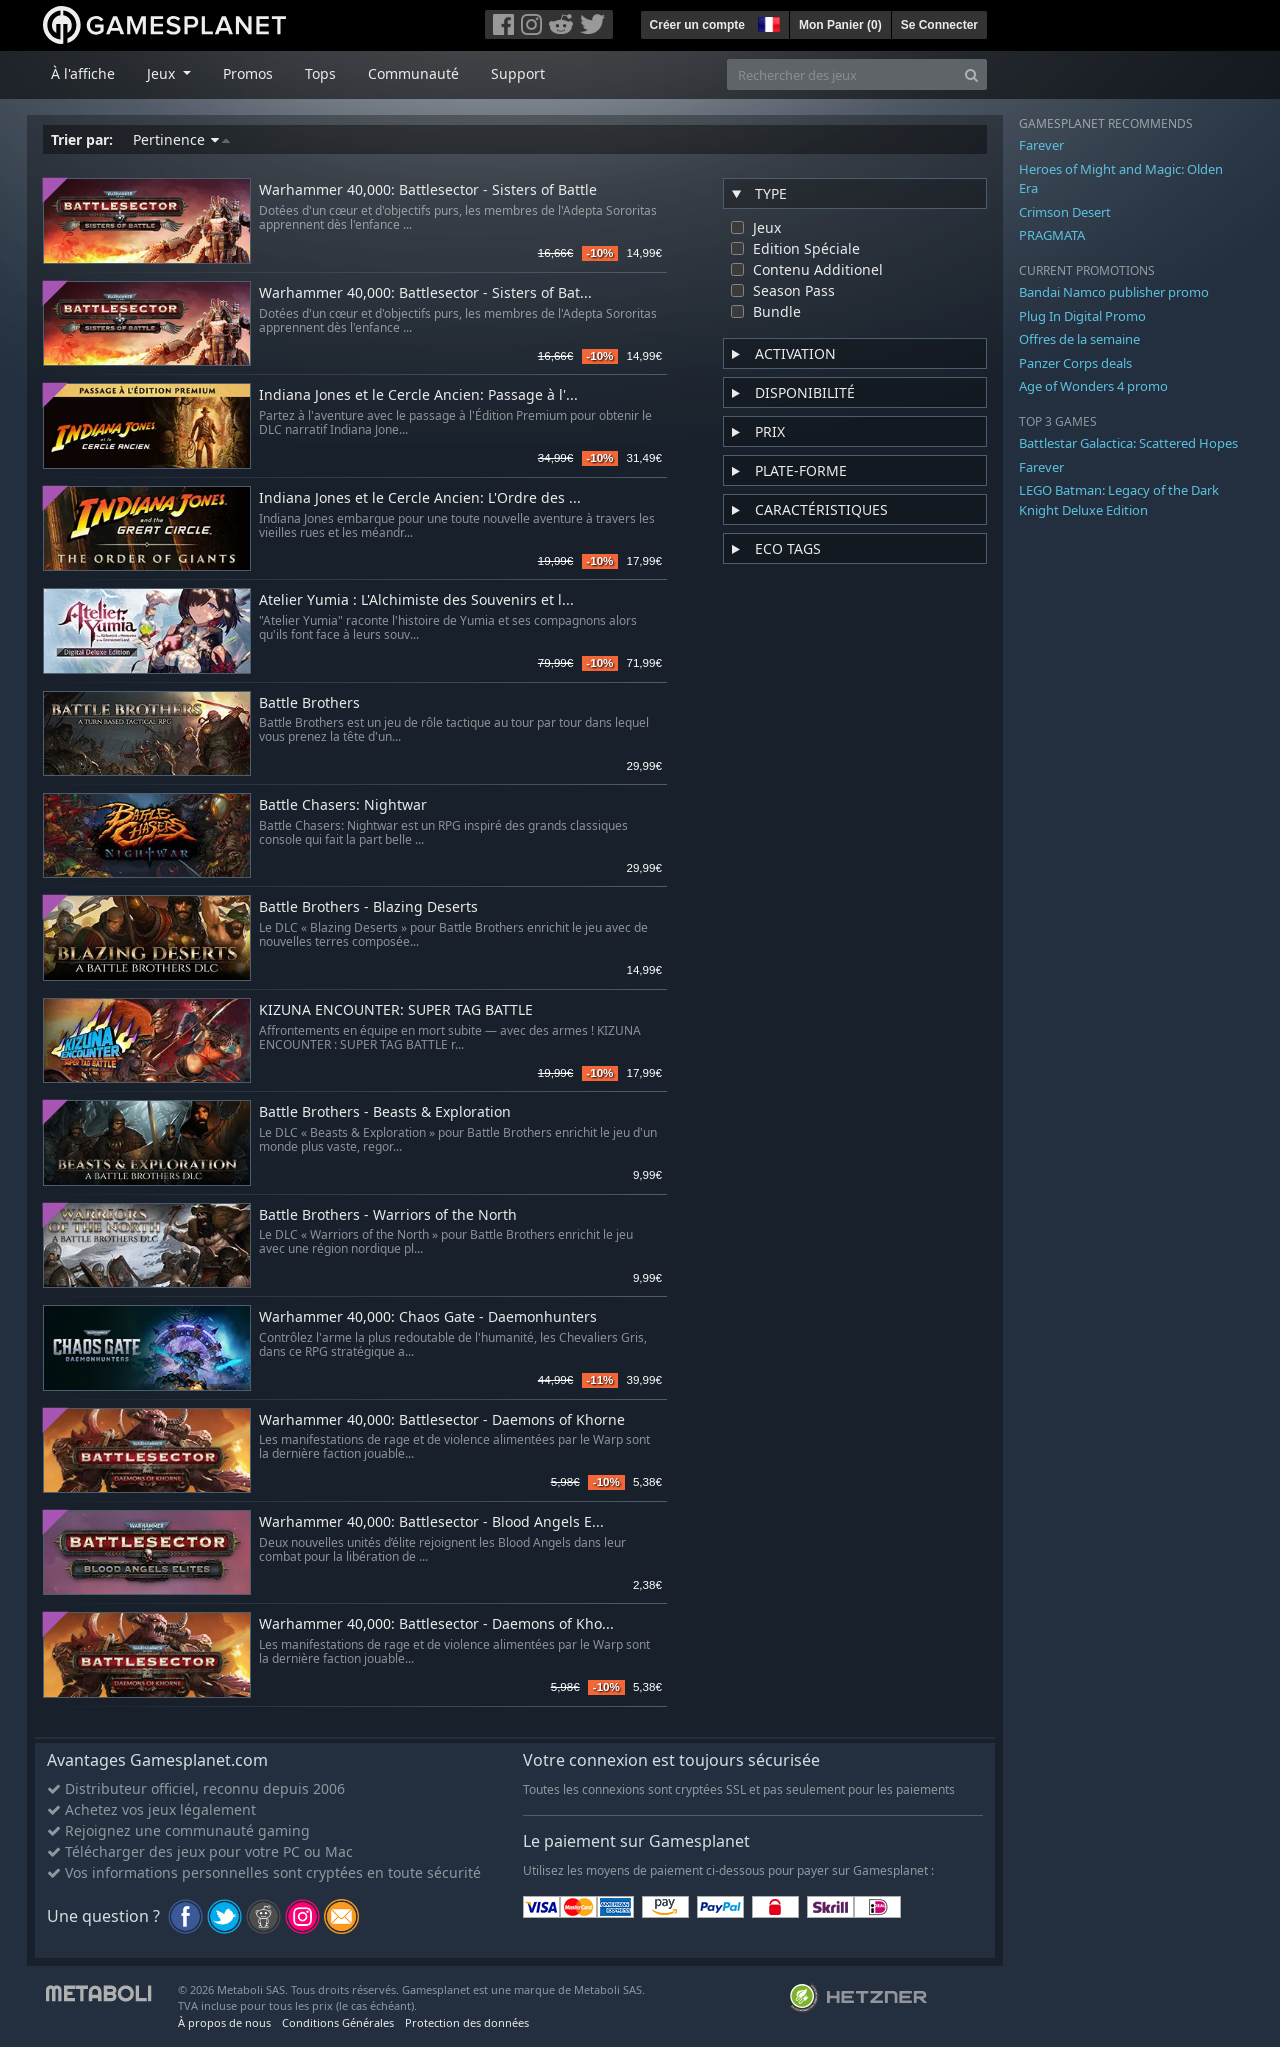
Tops (320, 73)
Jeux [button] (163, 73)
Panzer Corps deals (1075, 363)
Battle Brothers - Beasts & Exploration (385, 1112)
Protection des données (467, 2022)
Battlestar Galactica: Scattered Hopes (1128, 443)
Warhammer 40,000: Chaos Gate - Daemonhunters (428, 1317)
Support (518, 73)
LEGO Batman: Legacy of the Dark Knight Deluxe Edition (1119, 500)
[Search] (971, 74)
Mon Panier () (840, 25)
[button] (767, 22)
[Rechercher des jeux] (842, 74)
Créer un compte (697, 25)
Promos (248, 73)
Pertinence (181, 139)
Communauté (413, 73)
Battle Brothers (309, 703)
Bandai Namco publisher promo (1114, 292)
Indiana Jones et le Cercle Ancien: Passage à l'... (418, 395)
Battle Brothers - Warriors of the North (388, 1215)
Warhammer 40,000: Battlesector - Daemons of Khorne (442, 1420)
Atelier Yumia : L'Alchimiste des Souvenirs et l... (416, 600)
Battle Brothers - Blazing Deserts (368, 907)
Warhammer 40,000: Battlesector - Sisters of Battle (428, 190)
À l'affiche (83, 73)
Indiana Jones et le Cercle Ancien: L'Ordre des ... (420, 498)
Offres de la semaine (1079, 339)
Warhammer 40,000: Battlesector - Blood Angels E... (431, 1522)
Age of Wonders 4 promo (1093, 386)
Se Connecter (939, 25)
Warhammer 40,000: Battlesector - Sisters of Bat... (425, 293)
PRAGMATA (1052, 235)
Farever (1041, 145)
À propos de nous (224, 2022)
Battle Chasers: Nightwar (343, 805)
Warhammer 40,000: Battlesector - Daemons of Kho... (436, 1624)
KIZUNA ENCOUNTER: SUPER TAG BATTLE (396, 1010)
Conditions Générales (338, 2022)
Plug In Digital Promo (1082, 316)
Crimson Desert (1065, 212)
